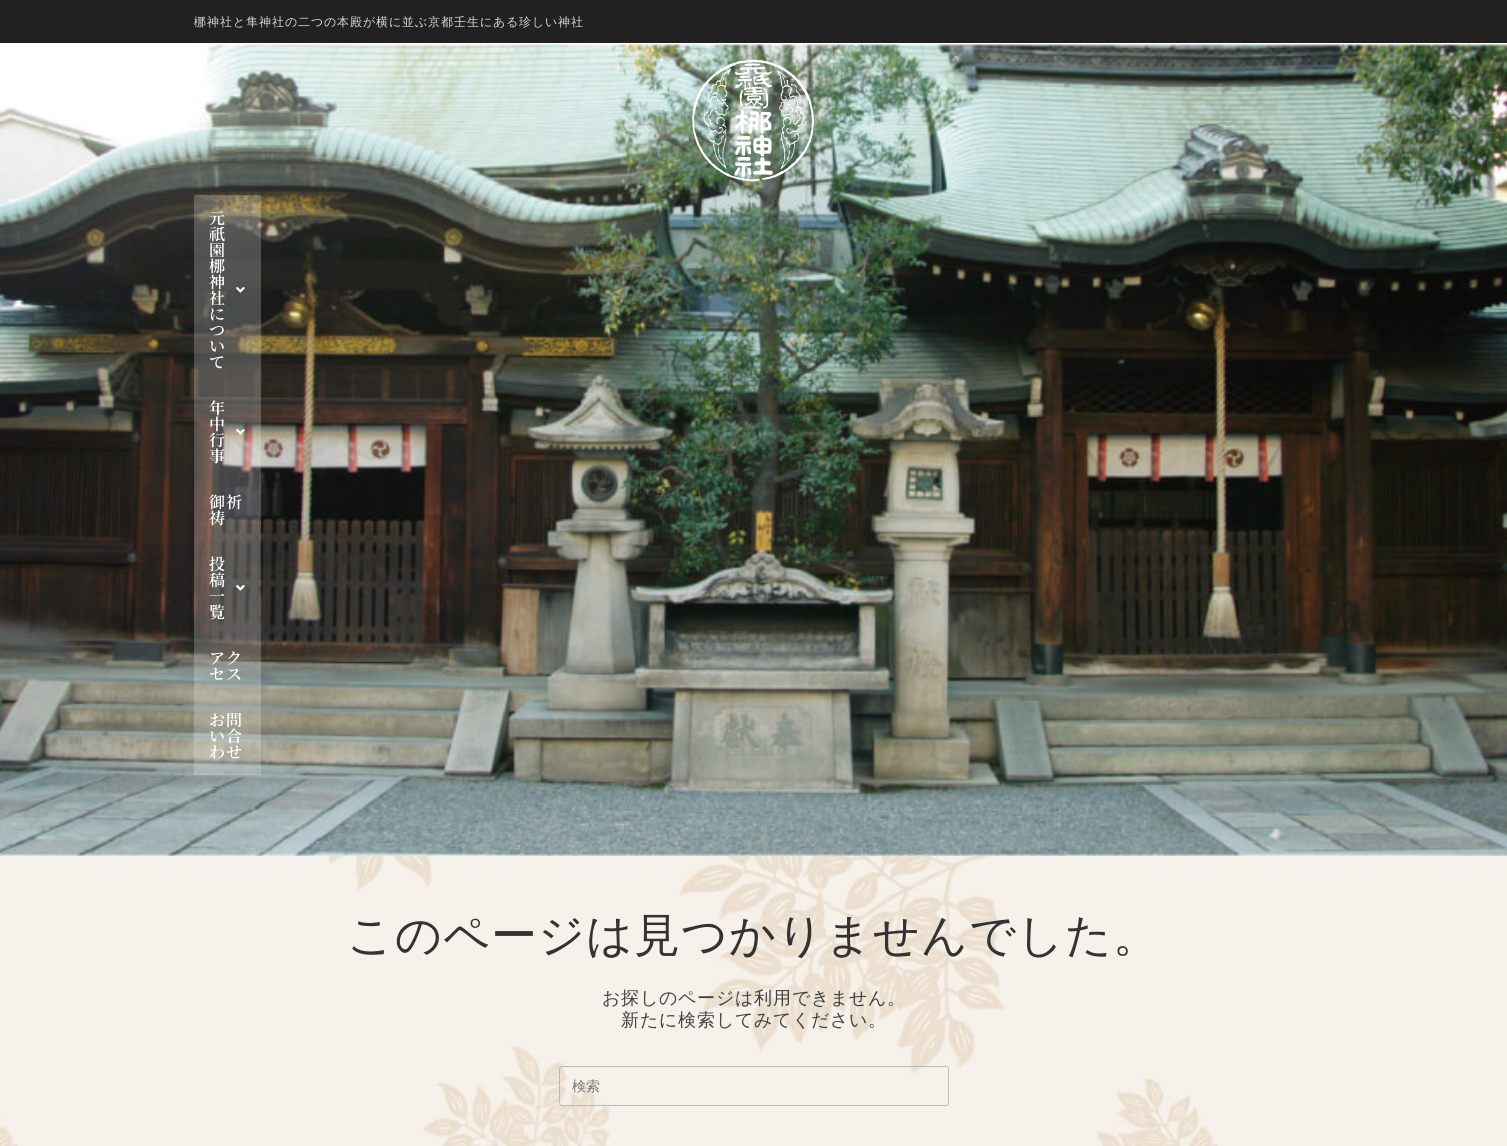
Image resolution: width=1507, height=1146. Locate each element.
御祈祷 (751, 217)
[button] (480, 218)
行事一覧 (841, 990)
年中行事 (652, 217)
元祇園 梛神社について (480, 217)
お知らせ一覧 (857, 1013)
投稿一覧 (851, 217)
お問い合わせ (1074, 217)
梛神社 (833, 855)
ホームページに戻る (753, 704)
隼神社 (833, 878)
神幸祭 (833, 923)
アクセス (959, 217)
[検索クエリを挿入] (754, 603)
